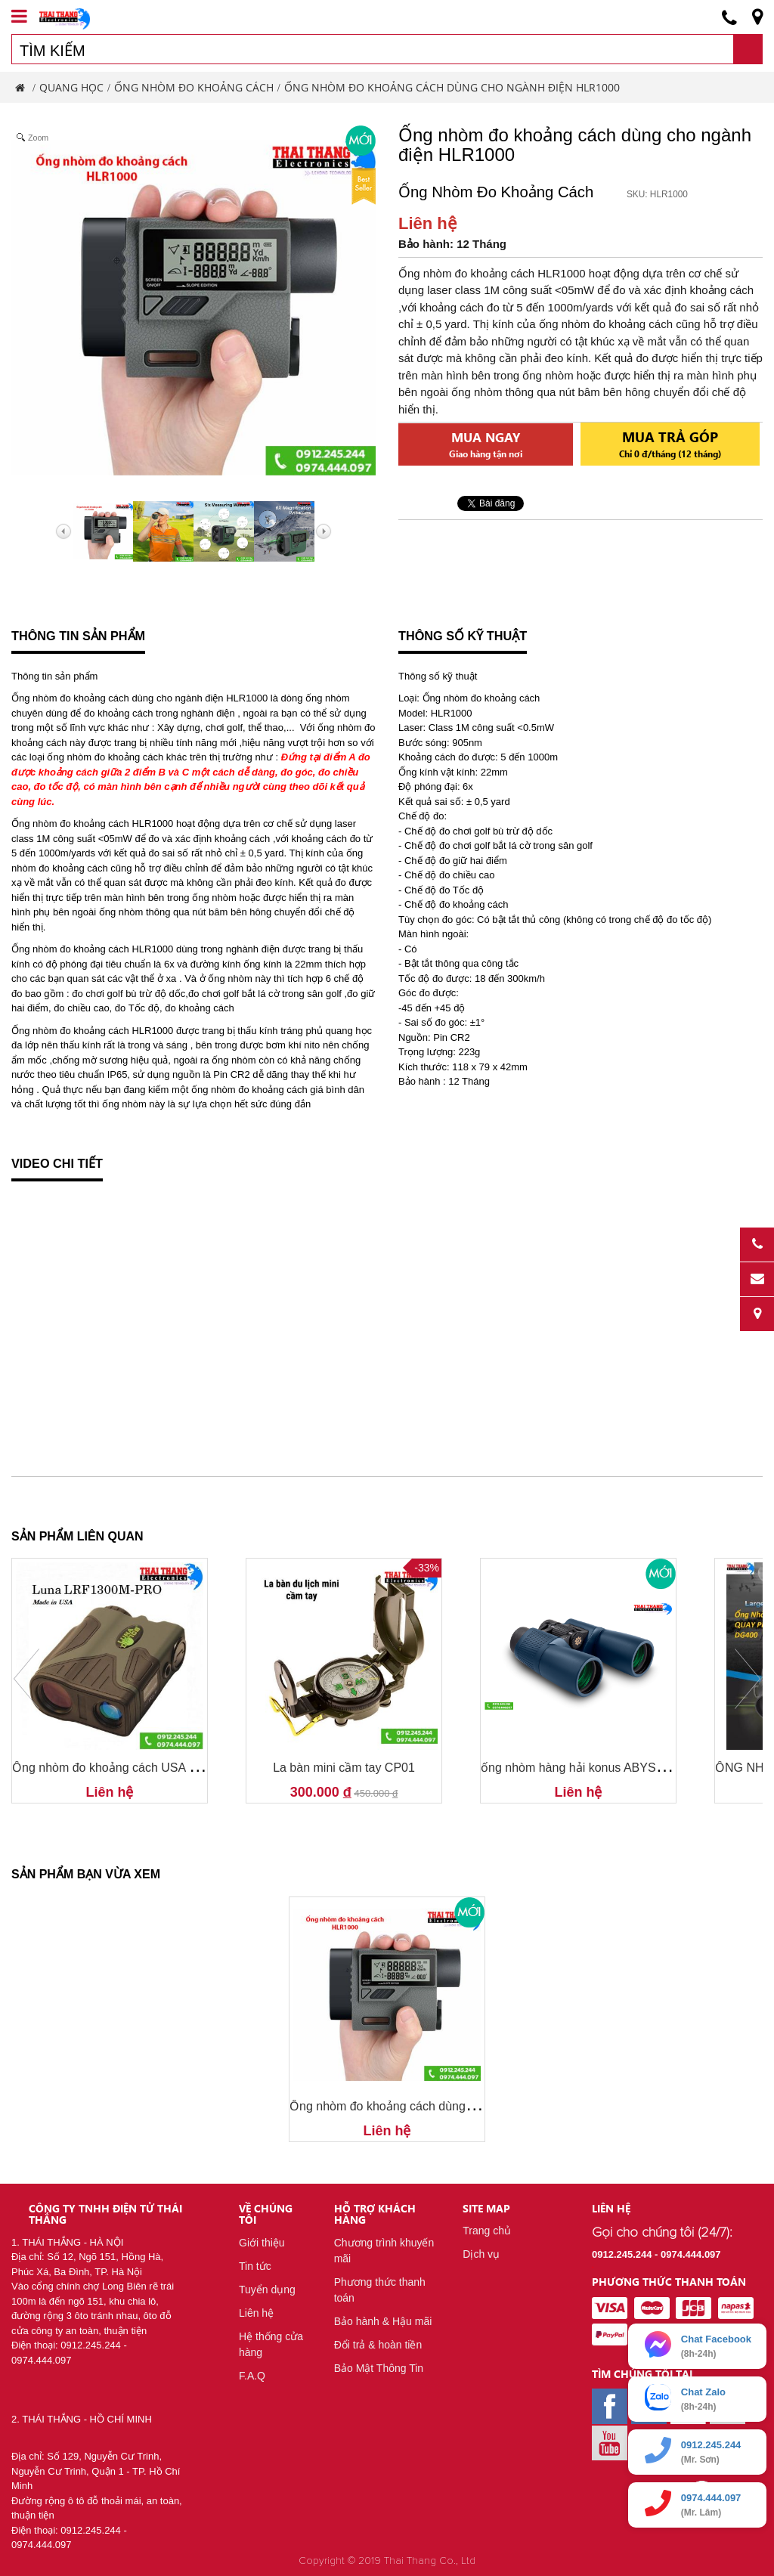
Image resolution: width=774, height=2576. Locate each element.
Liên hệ (256, 2313)
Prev (26, 1679)
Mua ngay (485, 444)
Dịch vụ (481, 2254)
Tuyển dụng (267, 2289)
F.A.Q (252, 2376)
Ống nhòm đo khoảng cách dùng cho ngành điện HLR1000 (447, 2106)
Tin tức (255, 2266)
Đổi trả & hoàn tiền (378, 2345)
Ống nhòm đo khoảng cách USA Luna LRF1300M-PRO (160, 1767)
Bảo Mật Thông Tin (378, 2368)
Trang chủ (487, 2231)
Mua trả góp (670, 443)
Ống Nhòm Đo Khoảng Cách (194, 87)
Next (747, 1679)
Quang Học (71, 87)
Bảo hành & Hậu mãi (383, 2321)
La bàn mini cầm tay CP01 (344, 1767)
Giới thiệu (262, 2243)
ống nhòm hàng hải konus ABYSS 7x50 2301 (602, 1767)
